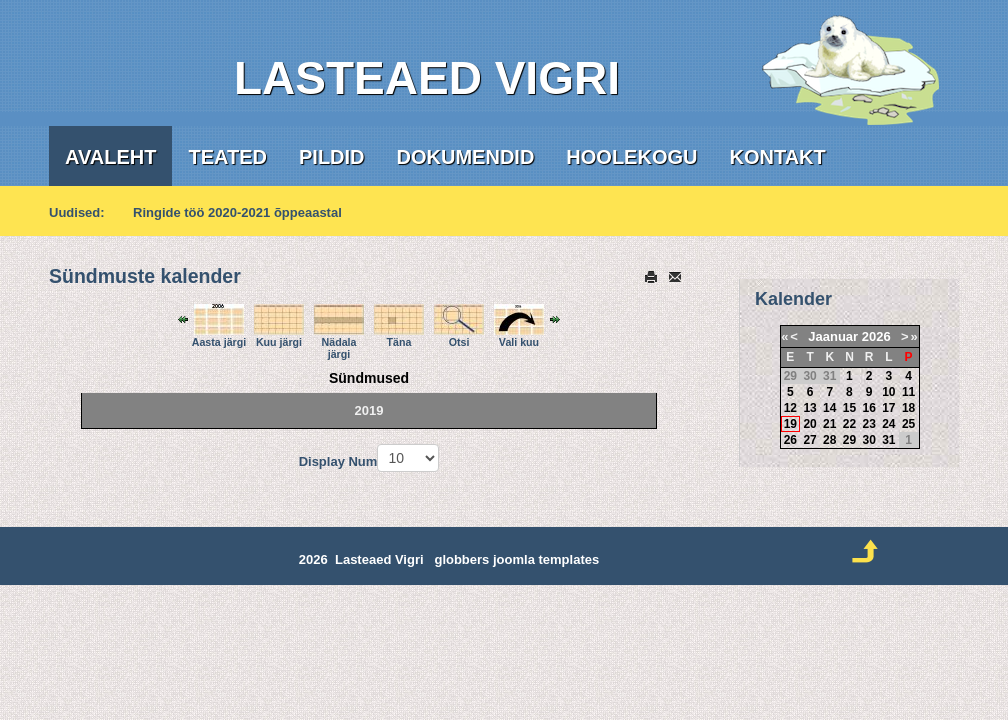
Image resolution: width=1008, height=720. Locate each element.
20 (809, 424)
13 (809, 408)
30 (868, 440)
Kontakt (777, 157)
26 (790, 440)
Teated (227, 157)
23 (868, 424)
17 (888, 408)
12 (790, 408)
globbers (461, 559)
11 (908, 392)
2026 (876, 336)
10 (888, 392)
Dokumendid (466, 157)
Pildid (332, 157)
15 (849, 408)
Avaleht (110, 157)
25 (908, 424)
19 (790, 424)
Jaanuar (833, 336)
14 (829, 408)
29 (849, 440)
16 (868, 408)
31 (888, 440)
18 (908, 408)
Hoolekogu (631, 157)
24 (888, 424)
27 (809, 440)
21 (829, 424)
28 (829, 440)
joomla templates (546, 559)
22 (849, 424)
